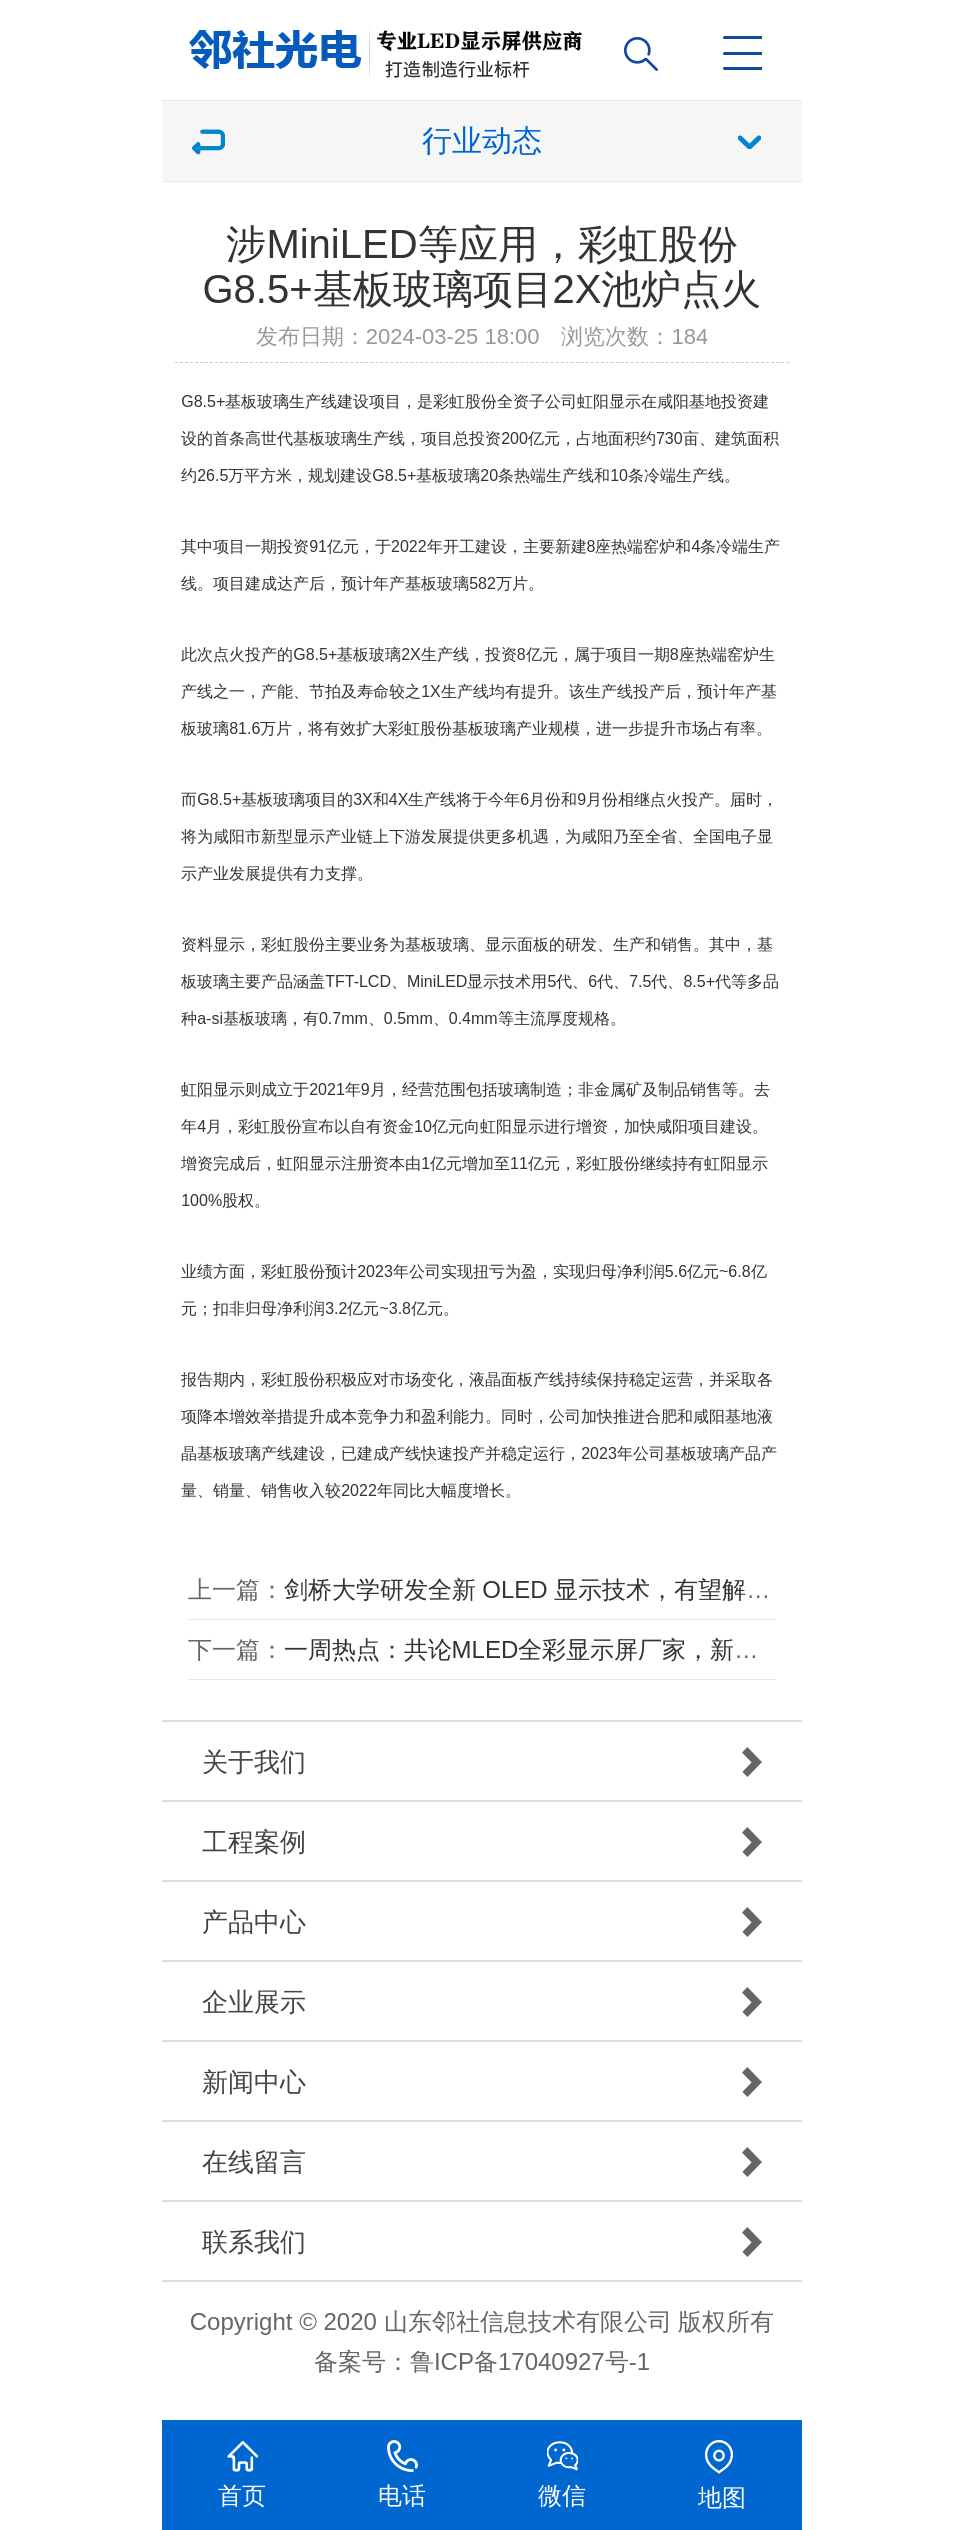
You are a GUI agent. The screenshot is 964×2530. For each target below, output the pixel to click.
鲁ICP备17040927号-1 (530, 2361)
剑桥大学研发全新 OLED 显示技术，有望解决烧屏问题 (575, 1589)
